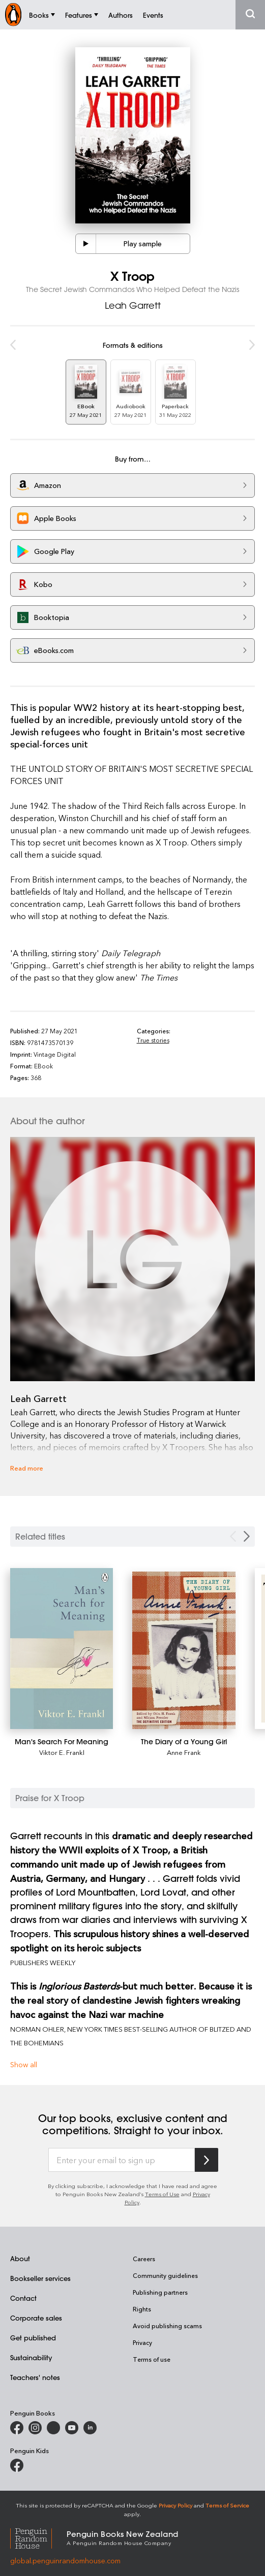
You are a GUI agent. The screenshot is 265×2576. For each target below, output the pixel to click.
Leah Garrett (133, 305)
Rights (142, 2308)
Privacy (142, 2342)
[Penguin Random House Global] (38, 2537)
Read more (26, 1468)
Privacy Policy (175, 2505)
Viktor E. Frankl (61, 1752)
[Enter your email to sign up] (121, 2160)
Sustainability (31, 2357)
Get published (33, 2337)
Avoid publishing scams (167, 2325)
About (20, 2258)
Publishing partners (160, 2292)
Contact (23, 2298)
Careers (144, 2258)
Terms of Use (162, 2194)
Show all (23, 2064)
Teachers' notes (35, 2377)
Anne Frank (184, 1752)
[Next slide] (247, 1536)
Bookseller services (40, 2278)
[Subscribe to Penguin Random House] (206, 2160)
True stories (153, 1040)
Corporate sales (36, 2317)
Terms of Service (227, 2505)
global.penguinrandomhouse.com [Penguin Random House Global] (65, 2560)
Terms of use (151, 2359)
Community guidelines (165, 2275)
